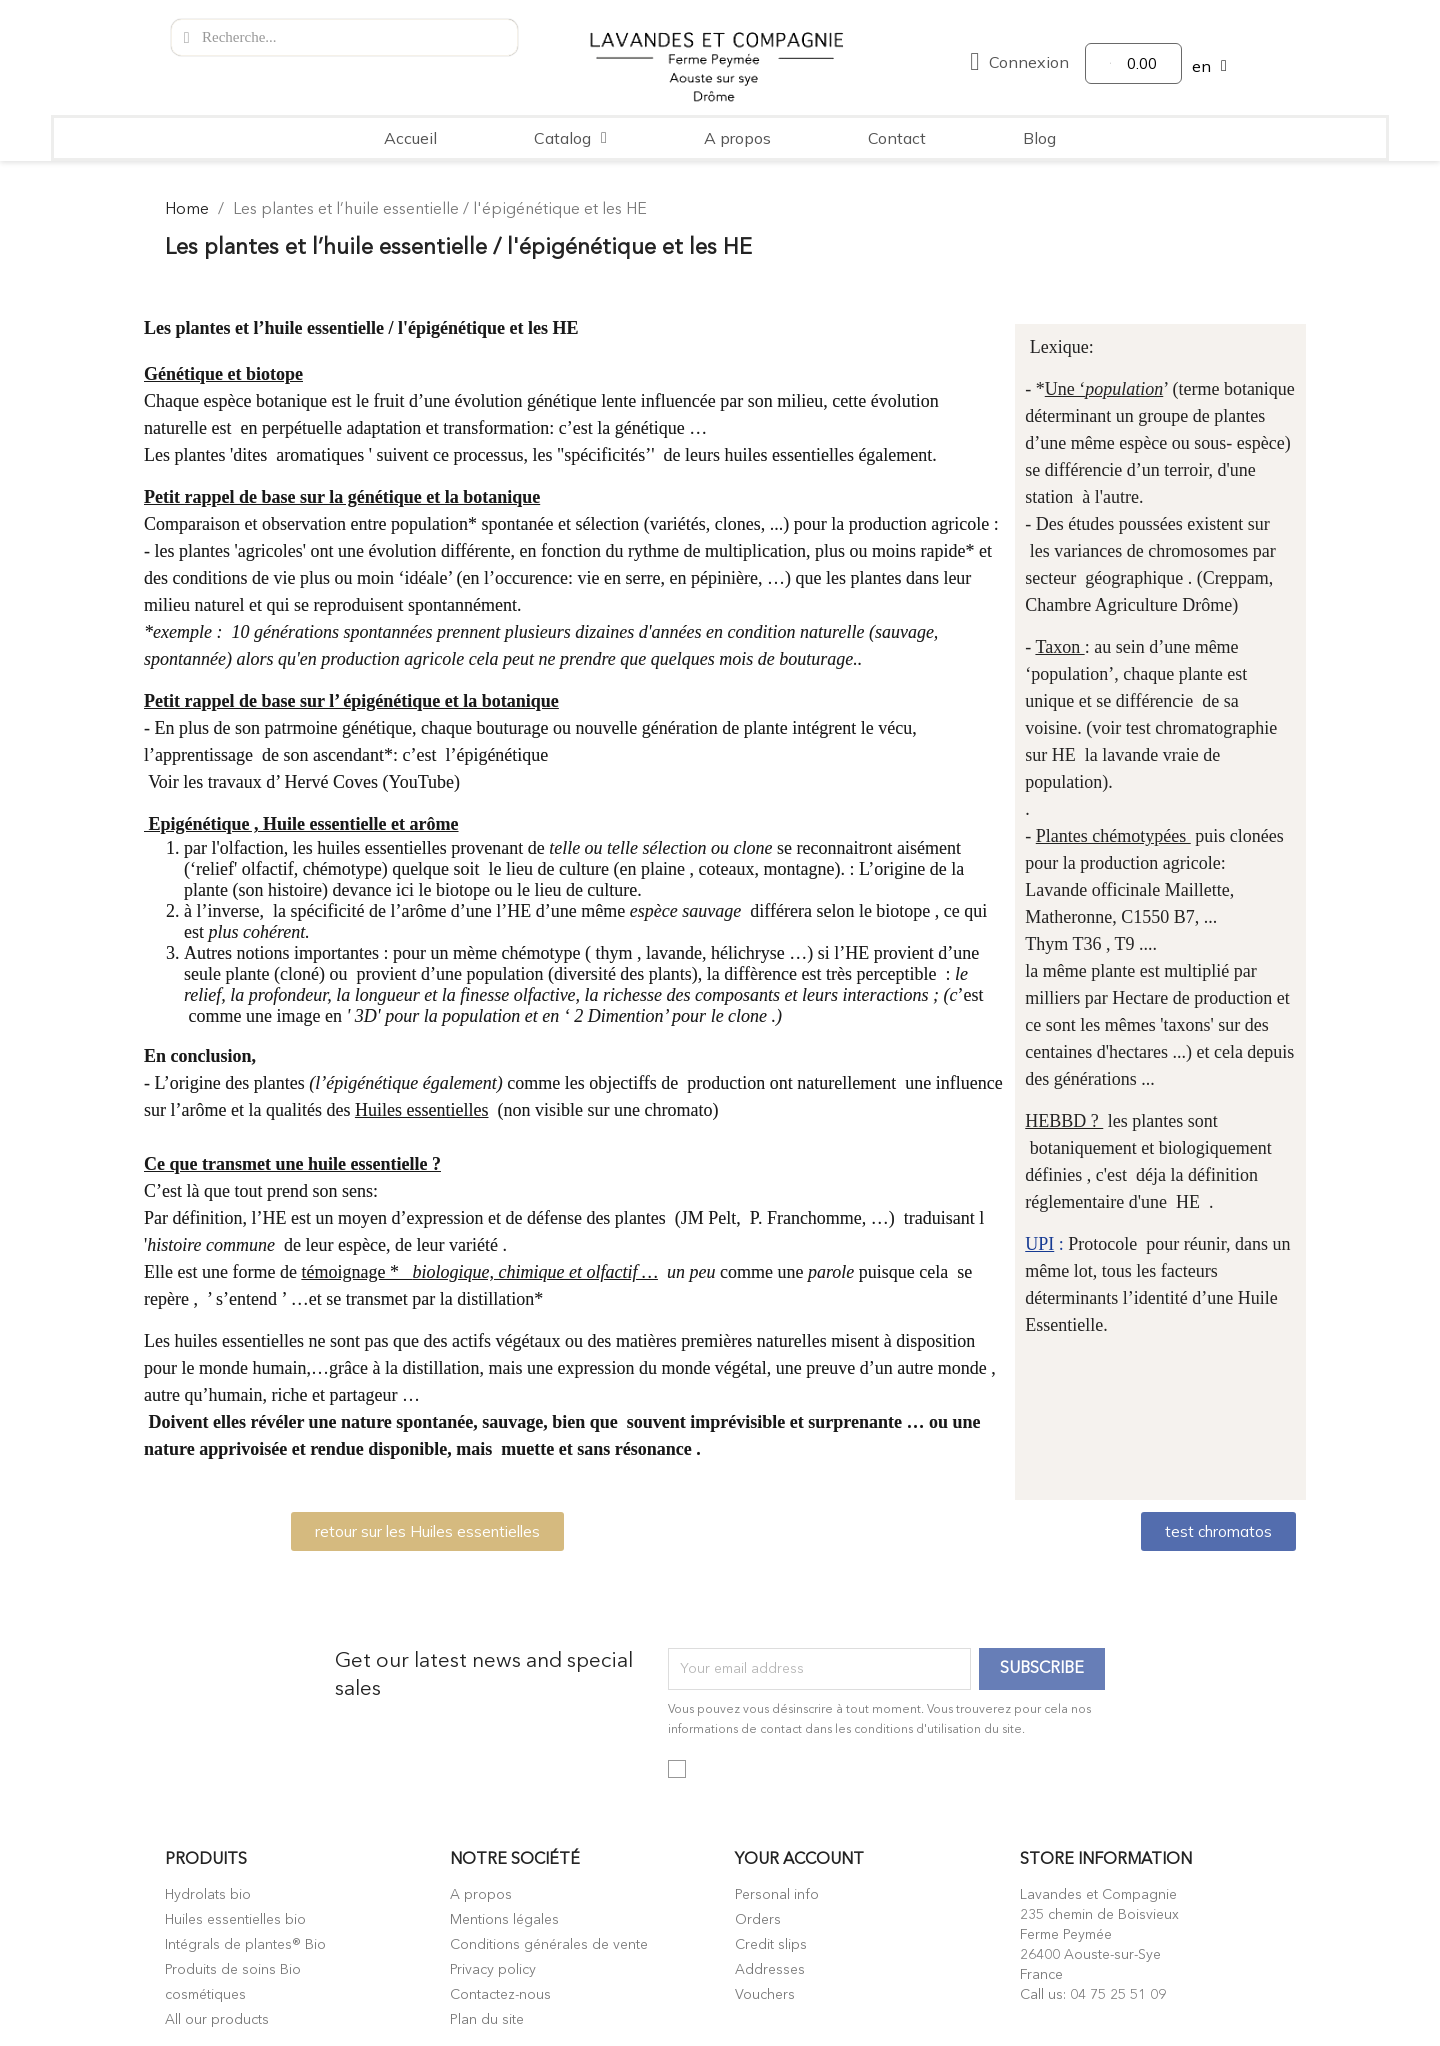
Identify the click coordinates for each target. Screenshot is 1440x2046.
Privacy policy (493, 1970)
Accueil (410, 138)
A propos (737, 138)
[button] (427, 1531)
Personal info (777, 1895)
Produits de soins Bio (233, 1970)
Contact (897, 138)
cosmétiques (205, 1995)
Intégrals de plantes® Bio (245, 1945)
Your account (799, 1860)
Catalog (570, 138)
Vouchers (765, 1995)
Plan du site (487, 2020)
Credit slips (771, 1945)
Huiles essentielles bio (235, 1920)
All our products (217, 2020)
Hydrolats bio (208, 1895)
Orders (758, 1920)
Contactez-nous (500, 1995)
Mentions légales (504, 1920)
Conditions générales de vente (549, 1945)
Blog (1039, 138)
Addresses (770, 1970)
